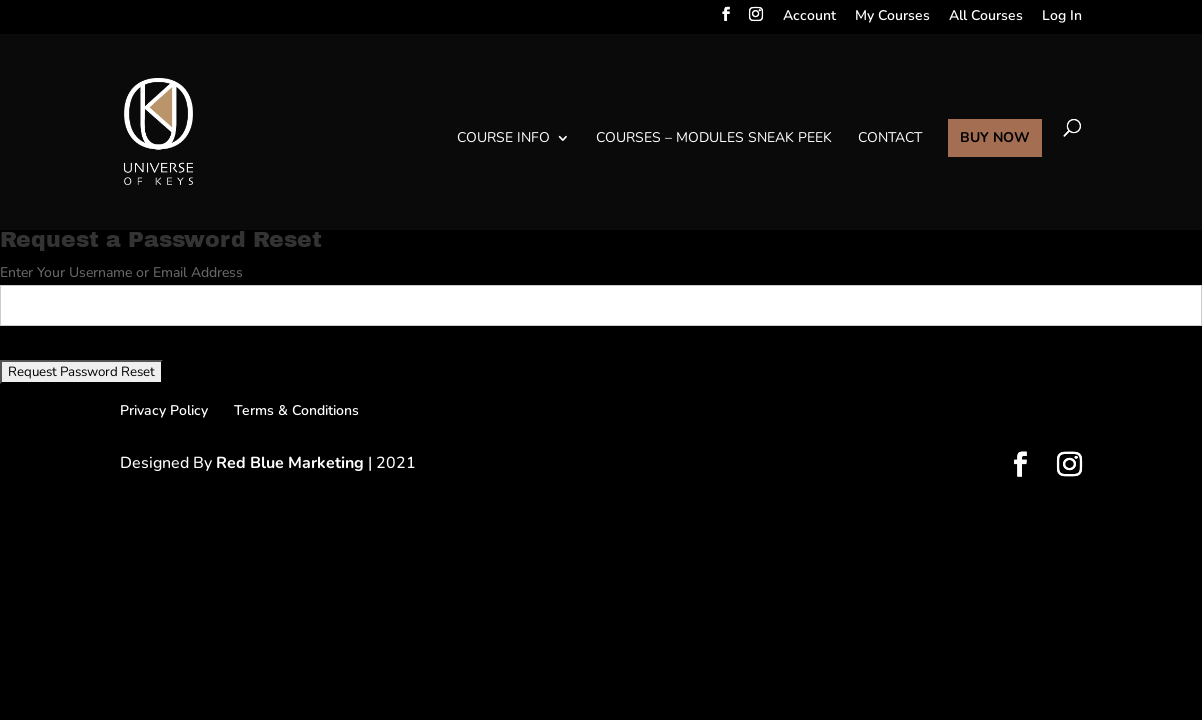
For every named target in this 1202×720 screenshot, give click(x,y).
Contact (890, 139)
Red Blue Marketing (292, 463)
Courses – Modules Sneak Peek (714, 139)
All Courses (986, 17)
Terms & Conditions (296, 410)
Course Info (503, 139)
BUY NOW (995, 139)
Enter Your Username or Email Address (121, 272)
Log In (1062, 17)
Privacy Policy (164, 410)
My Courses (892, 17)
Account (809, 17)
